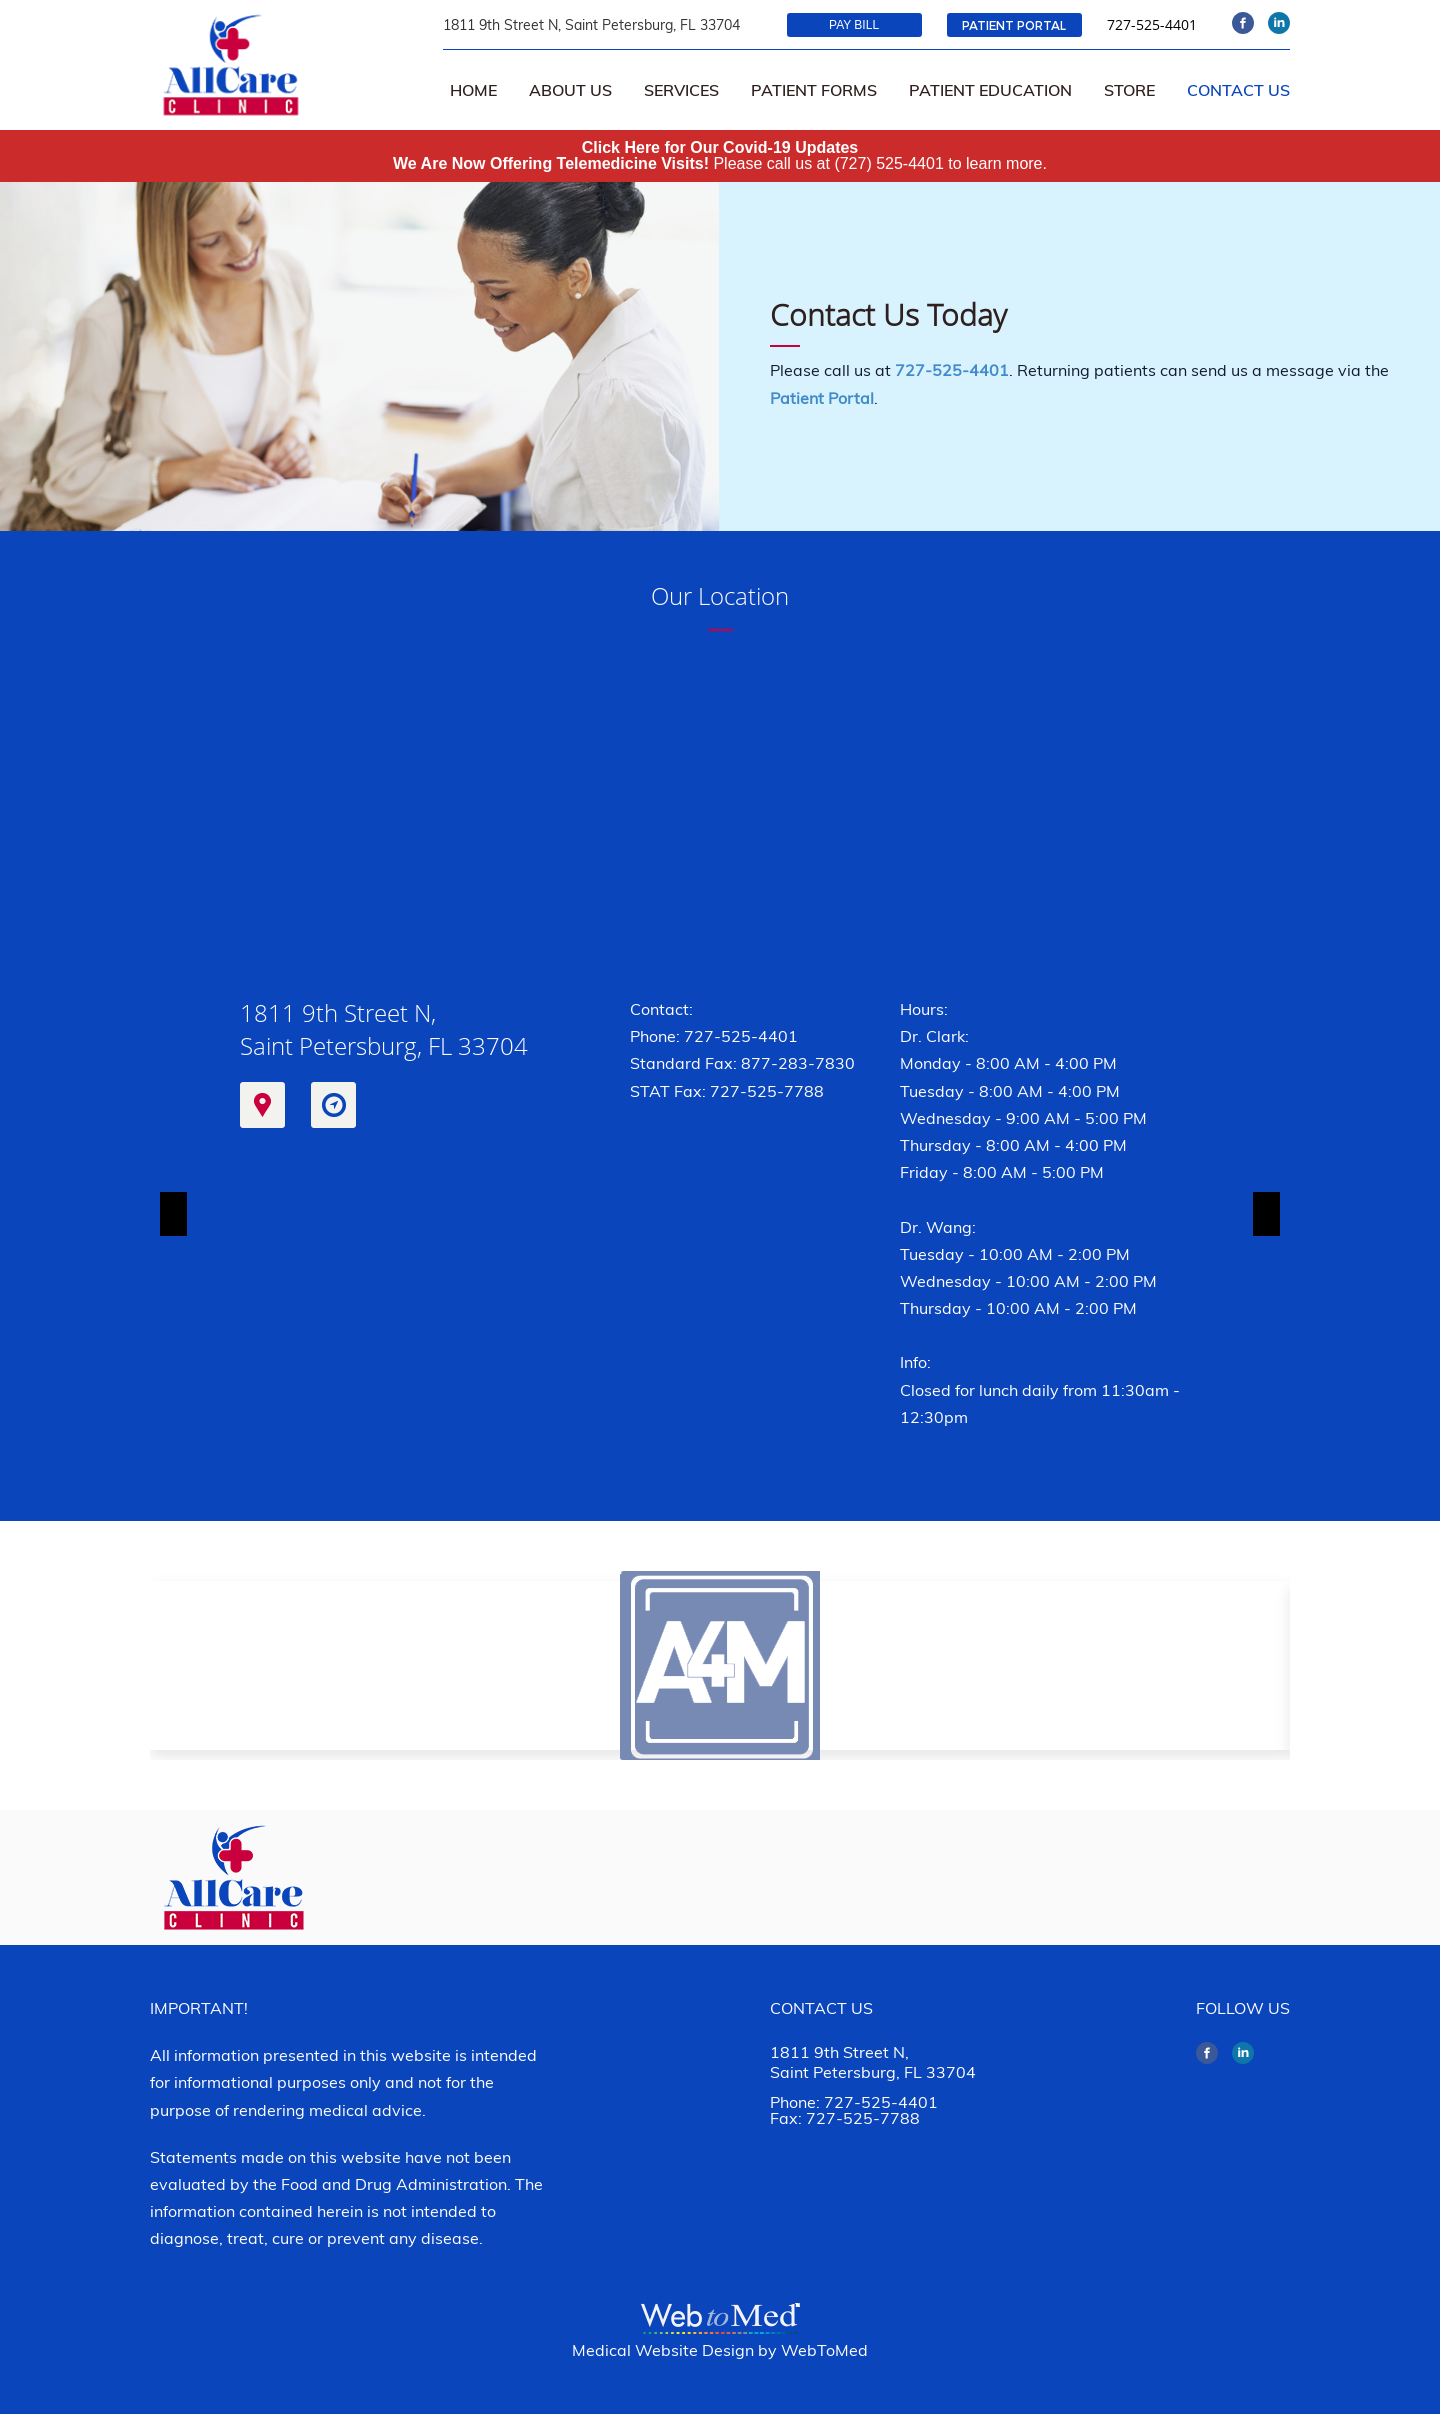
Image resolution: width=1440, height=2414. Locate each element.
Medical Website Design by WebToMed (720, 2350)
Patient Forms (814, 90)
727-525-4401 (1152, 25)
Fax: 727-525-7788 (845, 2118)
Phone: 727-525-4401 (714, 1036)
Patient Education (990, 90)
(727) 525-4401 (888, 163)
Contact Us (1238, 90)
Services (681, 90)
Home (473, 90)
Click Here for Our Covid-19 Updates (720, 147)
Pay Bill (854, 25)
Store (1129, 90)
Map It (262, 1105)
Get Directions (333, 1105)
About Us (570, 90)
